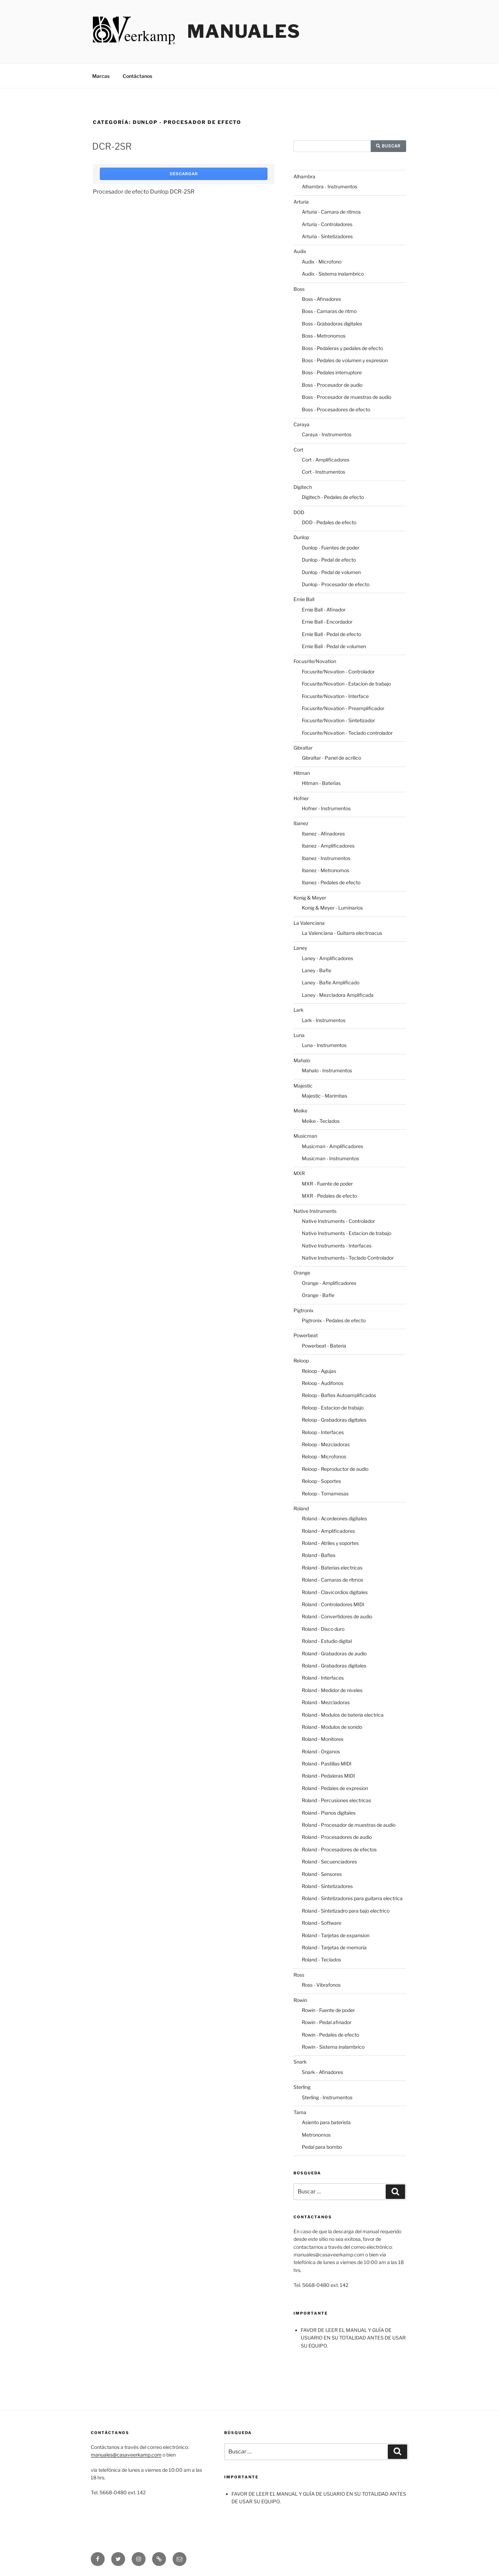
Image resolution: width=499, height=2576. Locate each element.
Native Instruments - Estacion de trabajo (346, 1233)
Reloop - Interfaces (323, 1432)
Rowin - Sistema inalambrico (333, 2047)
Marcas (101, 76)
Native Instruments (315, 1211)
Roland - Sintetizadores (327, 1886)
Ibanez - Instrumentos (326, 858)
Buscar (388, 146)
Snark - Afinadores (322, 2072)
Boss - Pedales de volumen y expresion (345, 360)
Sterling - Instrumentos (327, 2097)
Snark (300, 2062)
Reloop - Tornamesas (325, 1493)
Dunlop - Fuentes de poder (330, 548)
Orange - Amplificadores (329, 1283)
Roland (301, 1508)
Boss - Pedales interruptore (332, 372)
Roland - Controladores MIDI (333, 1604)
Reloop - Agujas (319, 1371)
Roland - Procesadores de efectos (339, 1849)
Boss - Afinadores (321, 299)
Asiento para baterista (326, 2122)
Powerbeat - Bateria (324, 1346)
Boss (299, 289)
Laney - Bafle (316, 970)
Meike (300, 1110)
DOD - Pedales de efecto (329, 522)
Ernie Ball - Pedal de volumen (334, 646)
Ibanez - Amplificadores (328, 846)
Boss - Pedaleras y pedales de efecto (342, 348)
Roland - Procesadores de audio (337, 1837)
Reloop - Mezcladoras (326, 1444)
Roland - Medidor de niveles (332, 1690)
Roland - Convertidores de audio (337, 1616)
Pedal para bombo (322, 2147)
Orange (302, 1273)
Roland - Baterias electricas (332, 1568)
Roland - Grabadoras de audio (334, 1653)
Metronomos (316, 2135)
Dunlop (301, 537)
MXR (299, 1173)
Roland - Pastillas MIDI (326, 1763)
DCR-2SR (112, 146)
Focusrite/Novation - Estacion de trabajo (346, 684)
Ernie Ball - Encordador (327, 622)
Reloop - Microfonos (324, 1456)
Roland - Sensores (322, 1874)
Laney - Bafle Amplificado (330, 982)
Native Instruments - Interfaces (336, 1246)
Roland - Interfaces (323, 1678)
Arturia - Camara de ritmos (331, 212)
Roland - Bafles (318, 1555)
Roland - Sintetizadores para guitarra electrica (352, 1898)
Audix (300, 251)
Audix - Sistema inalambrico (333, 274)
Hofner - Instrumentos (326, 808)
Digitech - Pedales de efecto (333, 497)
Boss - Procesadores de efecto (336, 409)
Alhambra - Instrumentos (329, 186)
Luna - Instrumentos (324, 1045)
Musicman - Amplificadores (332, 1146)
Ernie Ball (304, 599)
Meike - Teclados (321, 1121)
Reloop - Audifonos (322, 1383)
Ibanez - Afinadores (323, 834)
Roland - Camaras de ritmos (332, 1580)
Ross (299, 1975)
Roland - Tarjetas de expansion (335, 1935)
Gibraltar (303, 748)
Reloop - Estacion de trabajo (333, 1408)
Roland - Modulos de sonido (332, 1727)
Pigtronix (304, 1310)
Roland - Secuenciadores (329, 1861)
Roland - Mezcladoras (326, 1702)
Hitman (302, 773)
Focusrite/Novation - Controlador (338, 671)
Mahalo (302, 1060)
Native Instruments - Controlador (338, 1221)
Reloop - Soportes (321, 1481)
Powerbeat (306, 1335)
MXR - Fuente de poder (327, 1184)
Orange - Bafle (318, 1295)
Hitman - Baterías (321, 783)
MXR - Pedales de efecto (329, 1196)
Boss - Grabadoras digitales (332, 324)
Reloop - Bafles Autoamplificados (339, 1395)
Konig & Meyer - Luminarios (332, 908)
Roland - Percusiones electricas (336, 1800)
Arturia (301, 202)
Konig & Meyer (310, 898)
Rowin (300, 2000)
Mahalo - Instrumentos (327, 1070)
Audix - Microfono (321, 262)
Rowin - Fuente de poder (328, 2010)
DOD (299, 512)
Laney (300, 948)
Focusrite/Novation (315, 661)
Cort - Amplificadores (325, 460)
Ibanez (301, 823)
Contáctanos (137, 76)
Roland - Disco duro (323, 1629)
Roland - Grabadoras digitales (334, 1666)
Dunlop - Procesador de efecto (335, 584)
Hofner (301, 798)
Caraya (301, 424)
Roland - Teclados (321, 1959)
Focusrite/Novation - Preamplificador (343, 708)
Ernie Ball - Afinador (323, 609)
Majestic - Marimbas (324, 1096)
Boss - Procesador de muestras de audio (346, 397)
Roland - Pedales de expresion (335, 1788)
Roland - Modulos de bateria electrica (343, 1715)
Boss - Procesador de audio (332, 385)
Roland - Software (321, 1923)
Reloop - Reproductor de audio (335, 1469)
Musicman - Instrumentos (330, 1158)
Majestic (303, 1086)
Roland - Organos (321, 1751)
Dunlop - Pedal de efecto (329, 560)
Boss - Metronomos (323, 336)
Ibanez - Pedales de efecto (331, 882)
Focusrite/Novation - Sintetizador (338, 720)
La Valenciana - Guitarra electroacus (342, 933)
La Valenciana (309, 923)
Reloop (301, 1360)
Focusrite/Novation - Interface (335, 696)
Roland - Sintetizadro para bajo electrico (345, 1911)
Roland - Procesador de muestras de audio (348, 1825)
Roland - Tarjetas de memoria (334, 1947)
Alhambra (304, 176)
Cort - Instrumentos (323, 472)
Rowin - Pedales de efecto (330, 2035)
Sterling (302, 2087)
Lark (299, 1010)
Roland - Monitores (322, 1739)
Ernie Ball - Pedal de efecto (331, 634)
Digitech (303, 487)
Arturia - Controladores (327, 224)
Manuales (243, 31)
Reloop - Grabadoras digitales (334, 1420)
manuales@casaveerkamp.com (126, 2455)
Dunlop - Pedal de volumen (331, 572)
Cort (298, 450)
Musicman (305, 1136)
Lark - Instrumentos (323, 1020)
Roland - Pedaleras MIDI (328, 1776)
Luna (299, 1035)
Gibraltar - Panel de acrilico (331, 758)
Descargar (184, 173)
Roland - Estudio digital (327, 1641)
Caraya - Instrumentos (326, 434)
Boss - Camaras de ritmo (329, 311)
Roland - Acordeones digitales (334, 1518)
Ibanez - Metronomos (325, 870)
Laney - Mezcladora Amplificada (338, 995)
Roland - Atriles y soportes (330, 1543)
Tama (300, 2112)
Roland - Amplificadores (328, 1531)
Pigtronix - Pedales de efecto (334, 1320)
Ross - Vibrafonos (321, 1985)
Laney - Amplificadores (327, 958)
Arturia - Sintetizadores (327, 236)
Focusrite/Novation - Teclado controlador (347, 733)
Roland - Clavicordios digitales (335, 1592)
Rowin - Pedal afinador (326, 2022)
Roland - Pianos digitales (329, 1813)
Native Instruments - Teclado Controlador (348, 1258)
